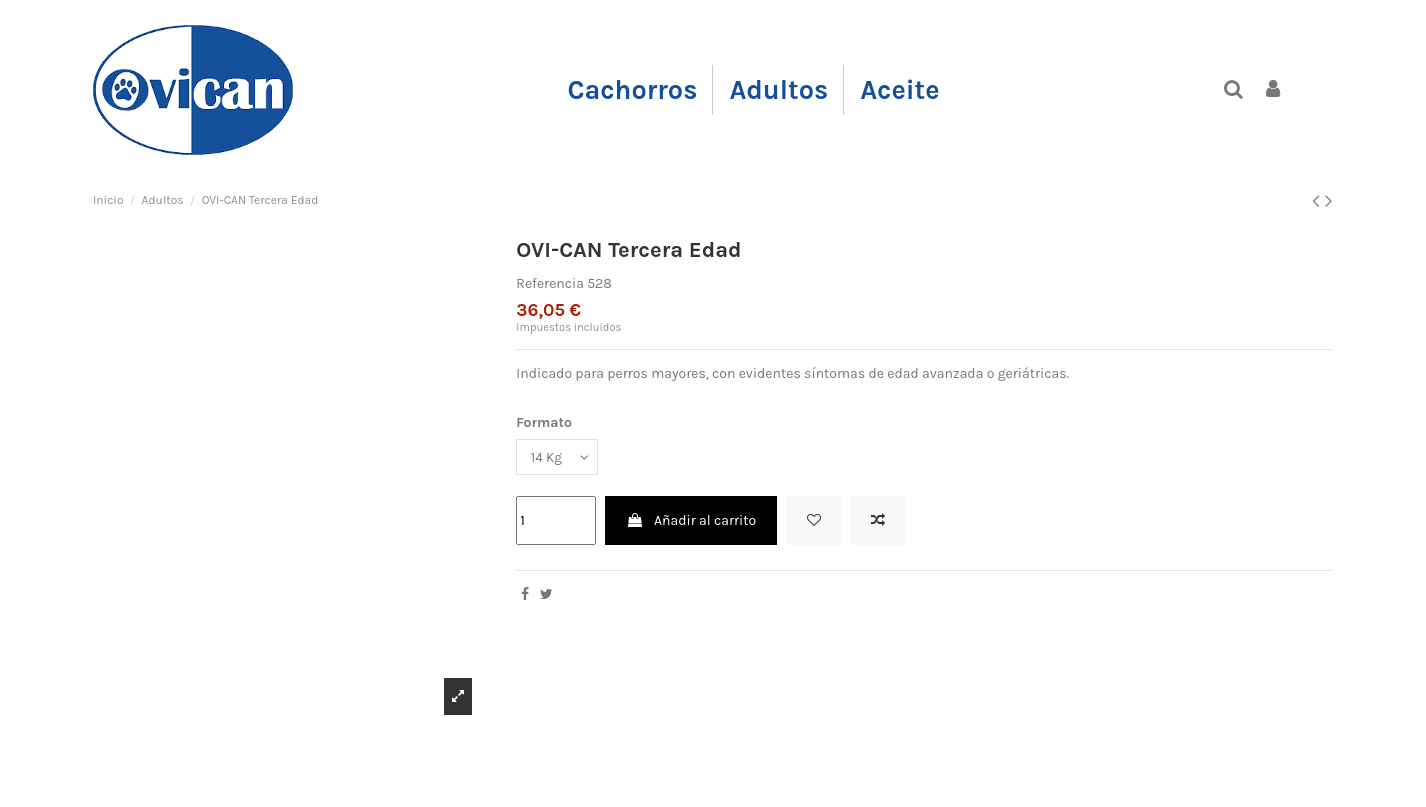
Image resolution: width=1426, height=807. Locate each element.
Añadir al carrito (691, 521)
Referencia (550, 283)
